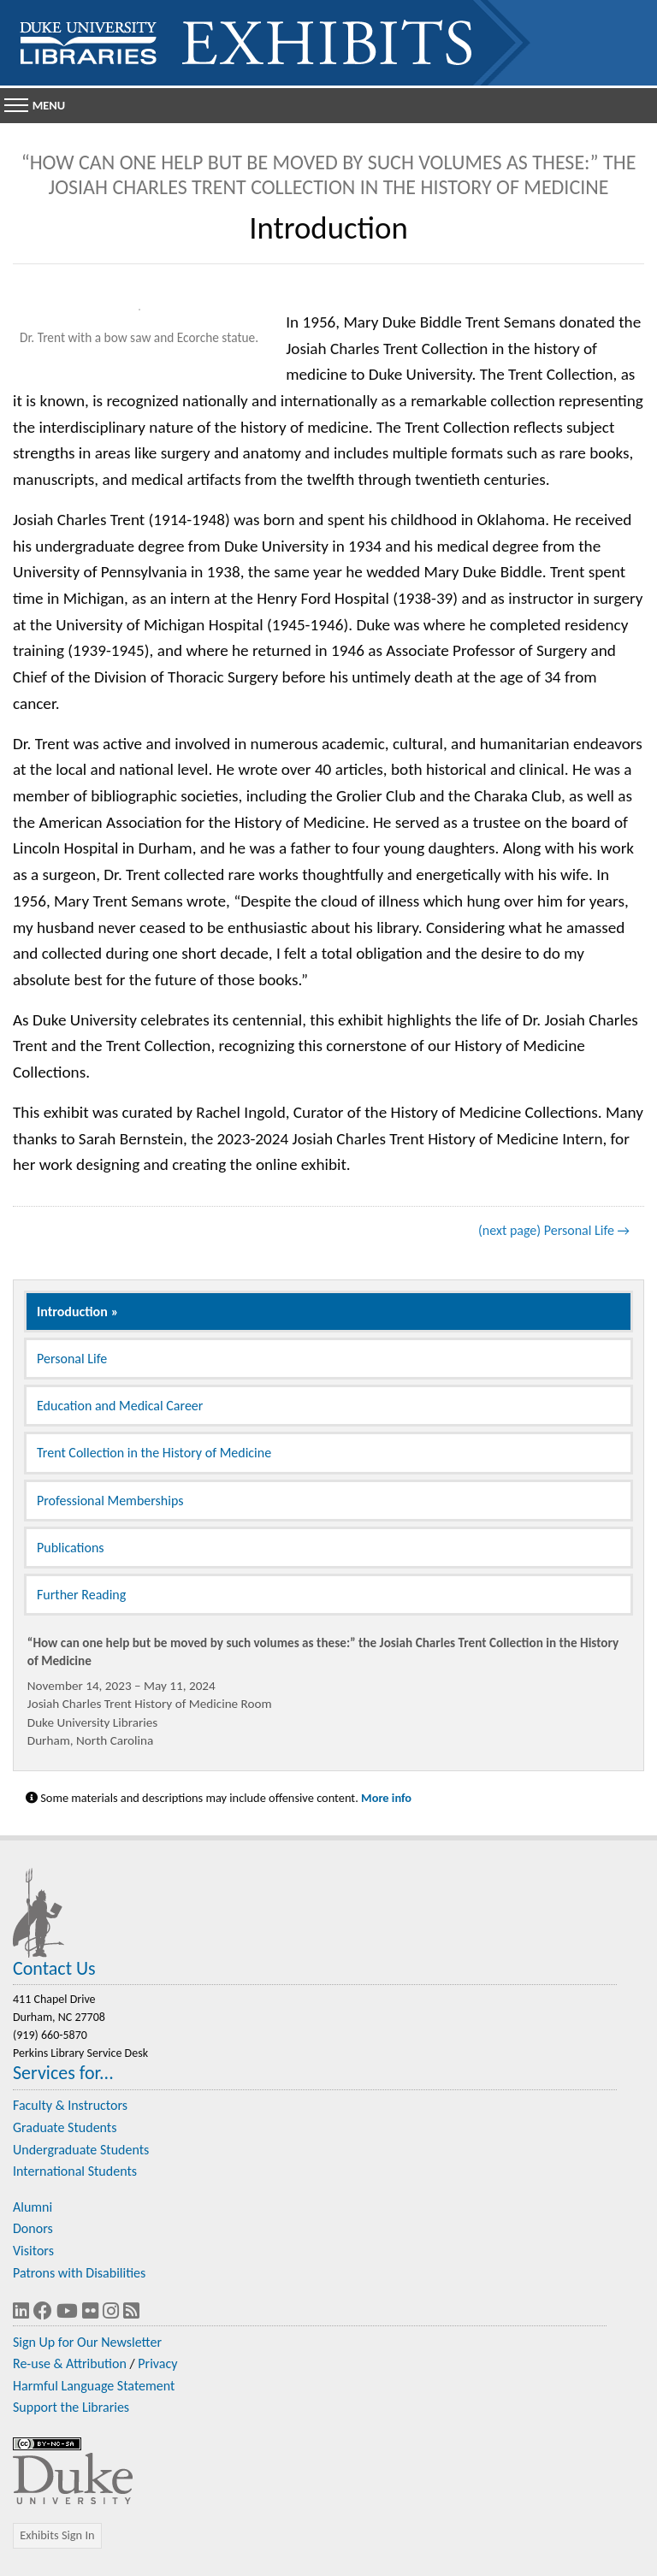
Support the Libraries (71, 2407)
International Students (75, 2171)
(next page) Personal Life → (554, 1230)
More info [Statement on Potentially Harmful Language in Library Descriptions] (386, 1797)
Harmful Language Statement (94, 2386)
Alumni (32, 2207)
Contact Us (54, 1968)
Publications (70, 1547)
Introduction (72, 1311)
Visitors (33, 2250)
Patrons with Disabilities (79, 2273)
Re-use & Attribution (70, 2363)
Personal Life (72, 1358)
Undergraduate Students (81, 2150)
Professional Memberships (110, 1500)
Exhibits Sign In (57, 2535)
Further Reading (81, 1594)
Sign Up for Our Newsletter (87, 2342)
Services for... (63, 2072)
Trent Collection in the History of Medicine (154, 1453)
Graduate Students (64, 2127)
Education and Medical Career (120, 1405)
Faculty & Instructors (70, 2105)
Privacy (157, 2363)
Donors (33, 2228)
